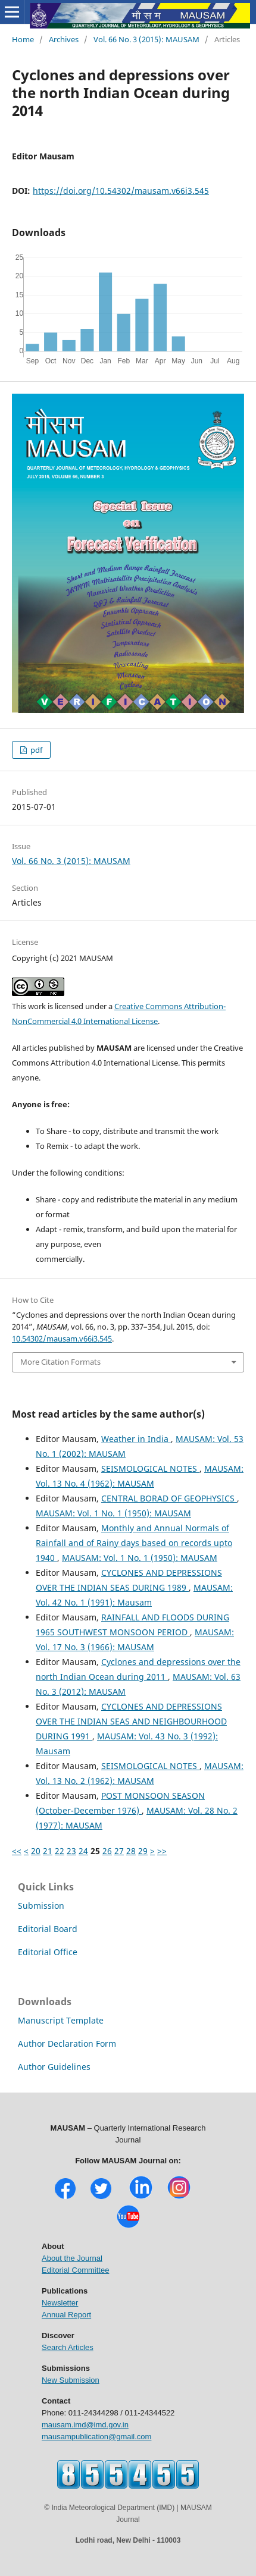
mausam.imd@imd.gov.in (85, 2424)
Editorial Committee (75, 2270)
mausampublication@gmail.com (96, 2436)
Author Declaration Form (67, 2043)
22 (59, 1850)
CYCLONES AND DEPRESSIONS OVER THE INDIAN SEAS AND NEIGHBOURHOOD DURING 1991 (131, 1721)
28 (131, 1850)
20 (35, 1850)
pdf (35, 749)
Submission (41, 1905)
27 (119, 1850)
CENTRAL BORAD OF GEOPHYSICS (169, 1498)
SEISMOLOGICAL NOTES (150, 1468)
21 (47, 1850)
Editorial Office (47, 1952)
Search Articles (67, 2347)
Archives (64, 39)
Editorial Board (47, 1928)
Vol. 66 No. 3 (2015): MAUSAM (146, 39)
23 (71, 1850)
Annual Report (66, 2314)
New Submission (70, 2380)
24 (83, 1850)
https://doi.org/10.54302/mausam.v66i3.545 (121, 190)
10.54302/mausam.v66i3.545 (62, 1338)
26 (107, 1850)
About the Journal (72, 2258)
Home (23, 39)
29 (143, 1850)
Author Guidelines (54, 2066)
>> (162, 1850)
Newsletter (60, 2302)
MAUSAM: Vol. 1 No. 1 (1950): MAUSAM (113, 1513)
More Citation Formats (60, 1361)
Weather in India (136, 1438)
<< (16, 1850)
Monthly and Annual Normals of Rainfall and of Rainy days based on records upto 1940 (134, 1542)
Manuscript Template (61, 2020)
